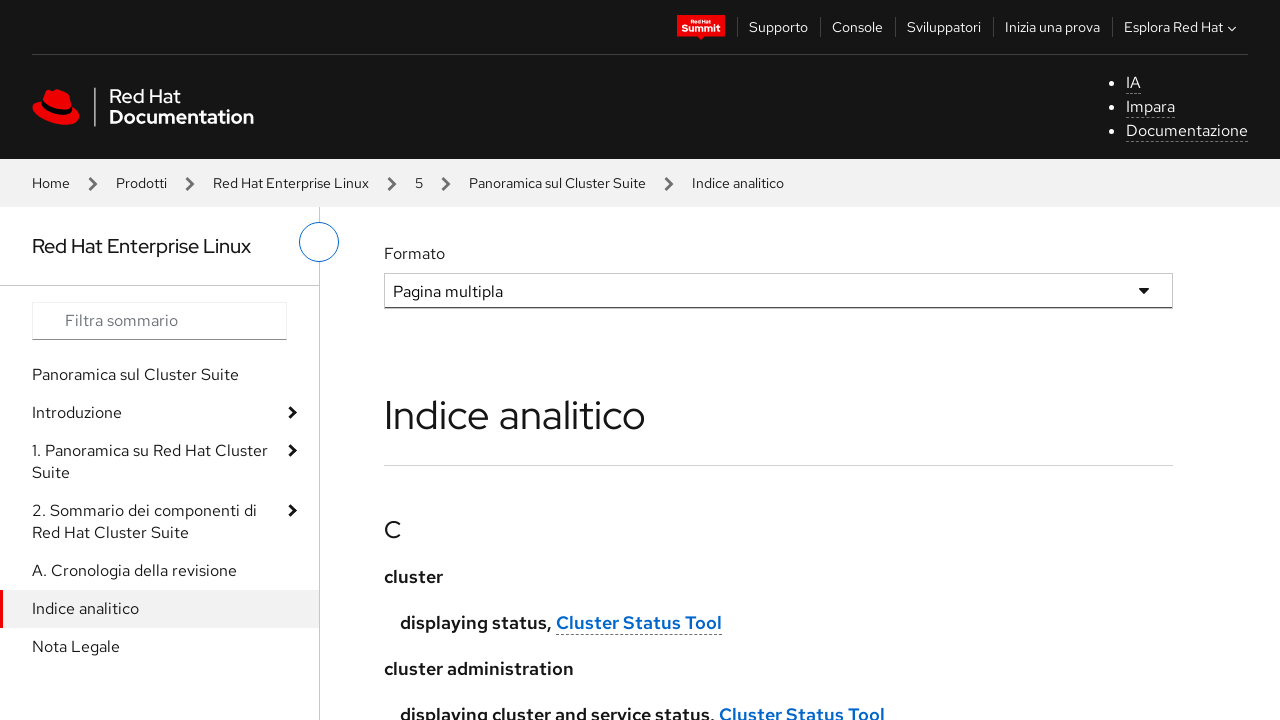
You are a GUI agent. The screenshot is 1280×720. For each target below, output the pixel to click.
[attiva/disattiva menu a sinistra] (319, 242)
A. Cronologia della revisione (134, 570)
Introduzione (77, 412)
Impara (1150, 106)
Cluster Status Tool (639, 622)
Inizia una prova (1052, 27)
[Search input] (159, 321)
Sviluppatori (944, 27)
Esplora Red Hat (1182, 27)
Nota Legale (76, 646)
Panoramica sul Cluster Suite (557, 183)
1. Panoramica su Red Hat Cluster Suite (150, 461)
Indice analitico (85, 608)
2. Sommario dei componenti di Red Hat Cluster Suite (144, 521)
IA (1133, 82)
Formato (414, 253)
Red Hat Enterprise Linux (291, 183)
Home (51, 183)
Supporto (778, 27)
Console (857, 27)
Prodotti (141, 183)
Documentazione (1187, 130)
